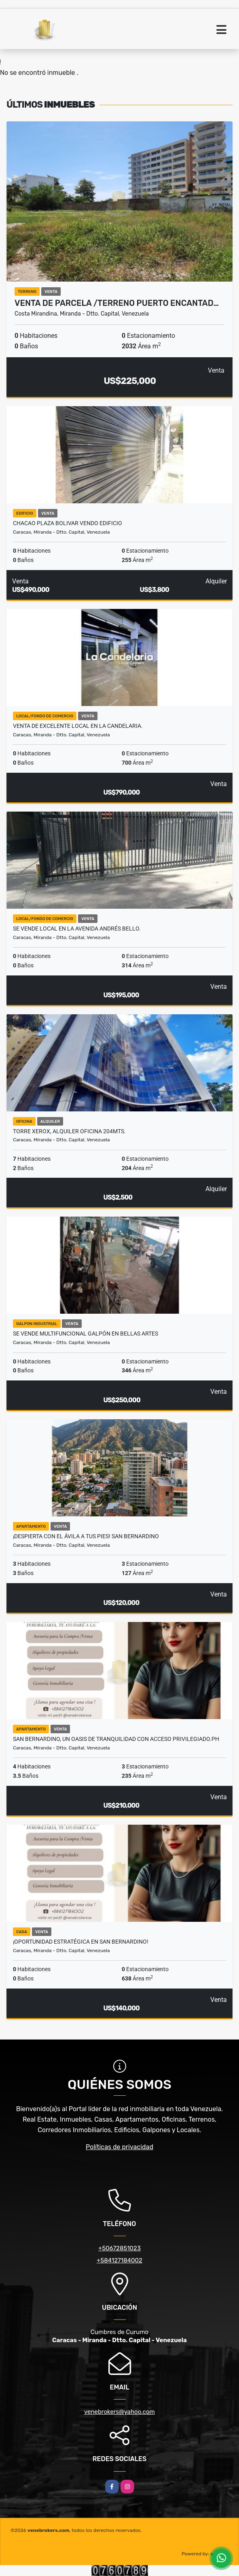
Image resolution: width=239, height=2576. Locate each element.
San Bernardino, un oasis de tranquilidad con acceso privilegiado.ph (116, 1739)
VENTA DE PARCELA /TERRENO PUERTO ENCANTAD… (117, 303)
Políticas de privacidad (119, 2147)
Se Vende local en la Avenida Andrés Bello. (77, 928)
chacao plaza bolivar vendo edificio (67, 523)
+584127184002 (119, 2260)
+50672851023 (119, 2248)
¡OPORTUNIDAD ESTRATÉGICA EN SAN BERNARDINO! (81, 1941)
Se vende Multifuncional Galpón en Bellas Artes (85, 1333)
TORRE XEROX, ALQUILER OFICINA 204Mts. (69, 1131)
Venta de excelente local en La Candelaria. (78, 726)
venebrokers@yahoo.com (119, 2411)
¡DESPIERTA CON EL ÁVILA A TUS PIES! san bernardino (86, 1536)
